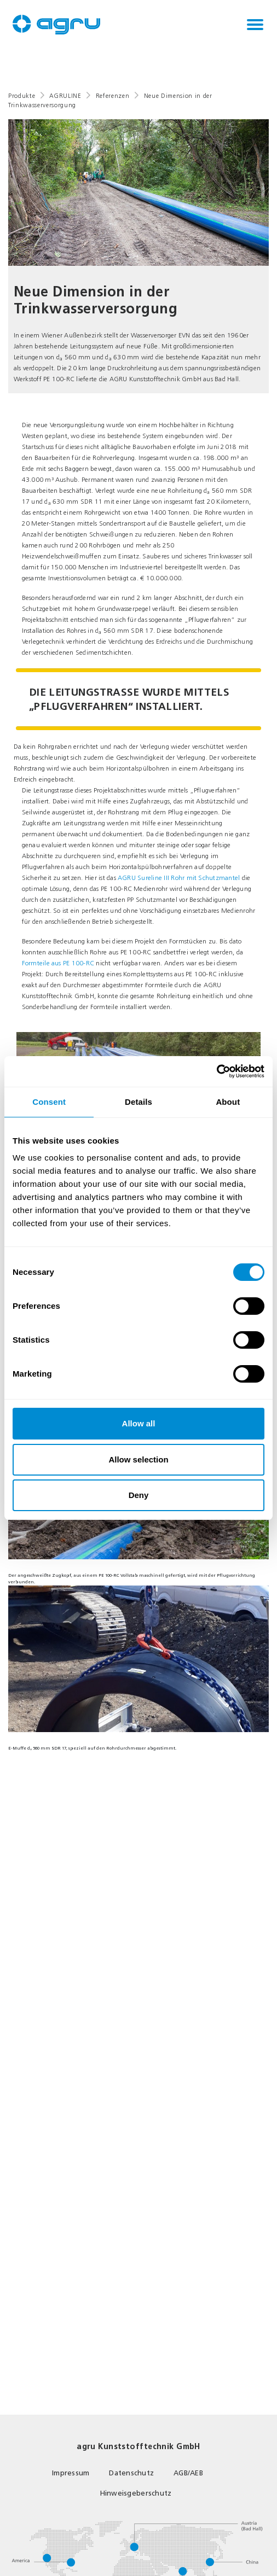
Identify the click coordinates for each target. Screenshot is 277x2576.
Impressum (70, 2473)
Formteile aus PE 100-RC (58, 963)
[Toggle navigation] (255, 25)
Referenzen (113, 96)
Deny (139, 1495)
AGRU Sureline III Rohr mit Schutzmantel (179, 878)
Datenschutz (131, 2473)
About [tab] (228, 1101)
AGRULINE (65, 96)
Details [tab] (138, 1101)
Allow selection (138, 1459)
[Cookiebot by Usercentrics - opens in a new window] (216, 1071)
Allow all (138, 1423)
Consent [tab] (49, 1101)
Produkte (21, 96)
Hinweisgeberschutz (136, 2493)
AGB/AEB (188, 2473)
